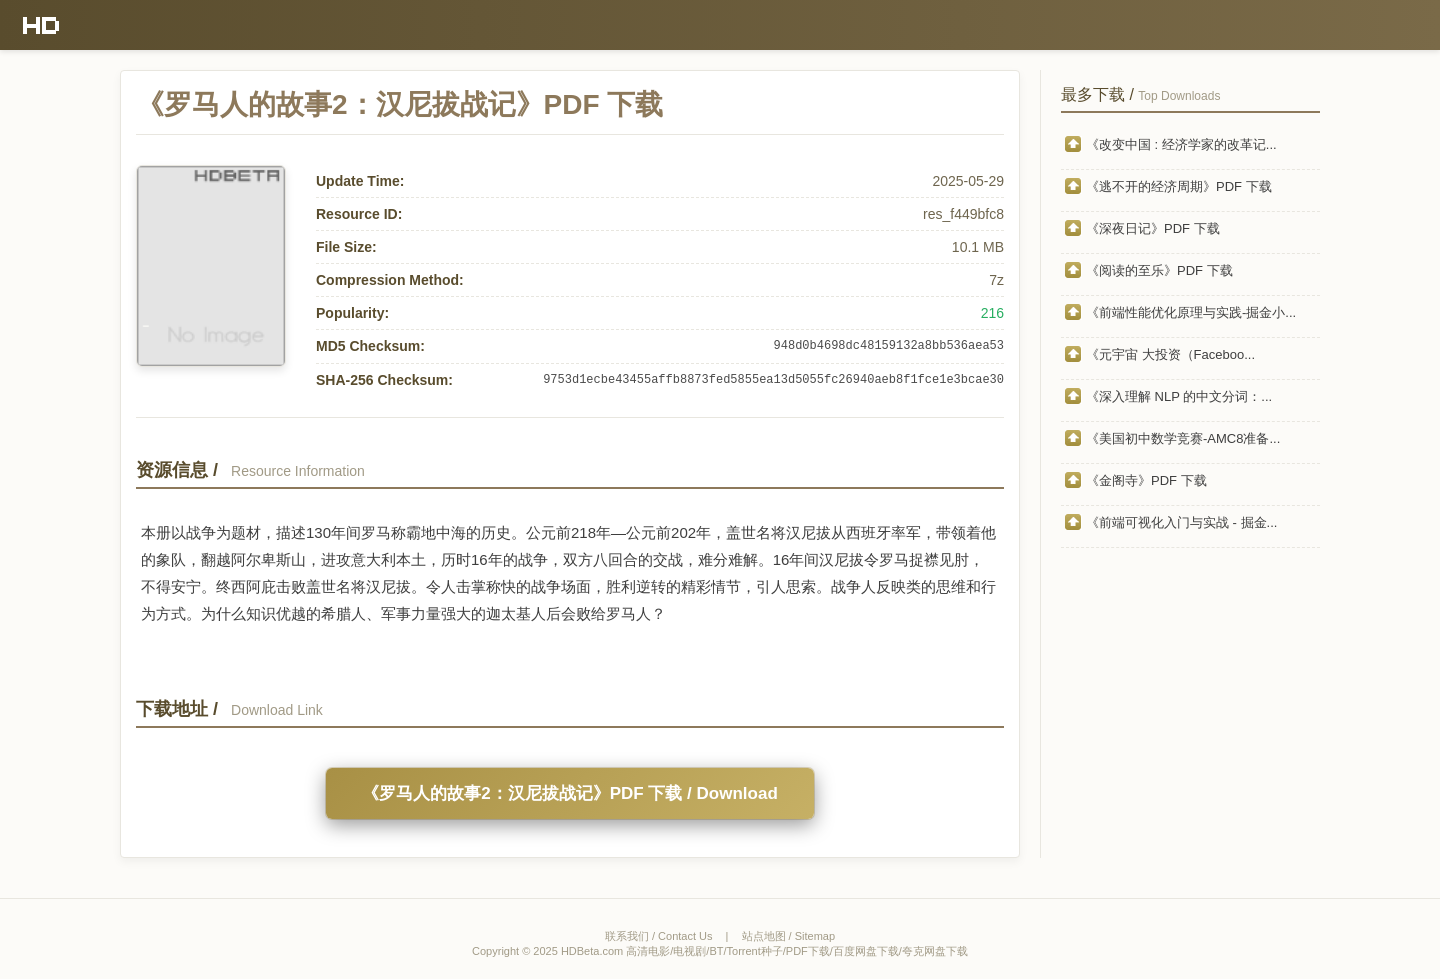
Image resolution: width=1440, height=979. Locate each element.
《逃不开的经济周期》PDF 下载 (1179, 186)
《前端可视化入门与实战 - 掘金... (1181, 522)
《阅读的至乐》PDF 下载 (1159, 270)
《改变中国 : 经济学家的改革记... (1181, 144)
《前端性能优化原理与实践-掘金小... (1191, 312)
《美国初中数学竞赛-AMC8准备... (1183, 438)
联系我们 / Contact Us (659, 936)
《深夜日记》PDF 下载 (1153, 228)
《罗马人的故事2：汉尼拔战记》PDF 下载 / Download (570, 793)
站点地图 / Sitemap (789, 936)
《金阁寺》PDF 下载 (1146, 480)
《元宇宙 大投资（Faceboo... (1170, 354)
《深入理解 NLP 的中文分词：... (1179, 396)
